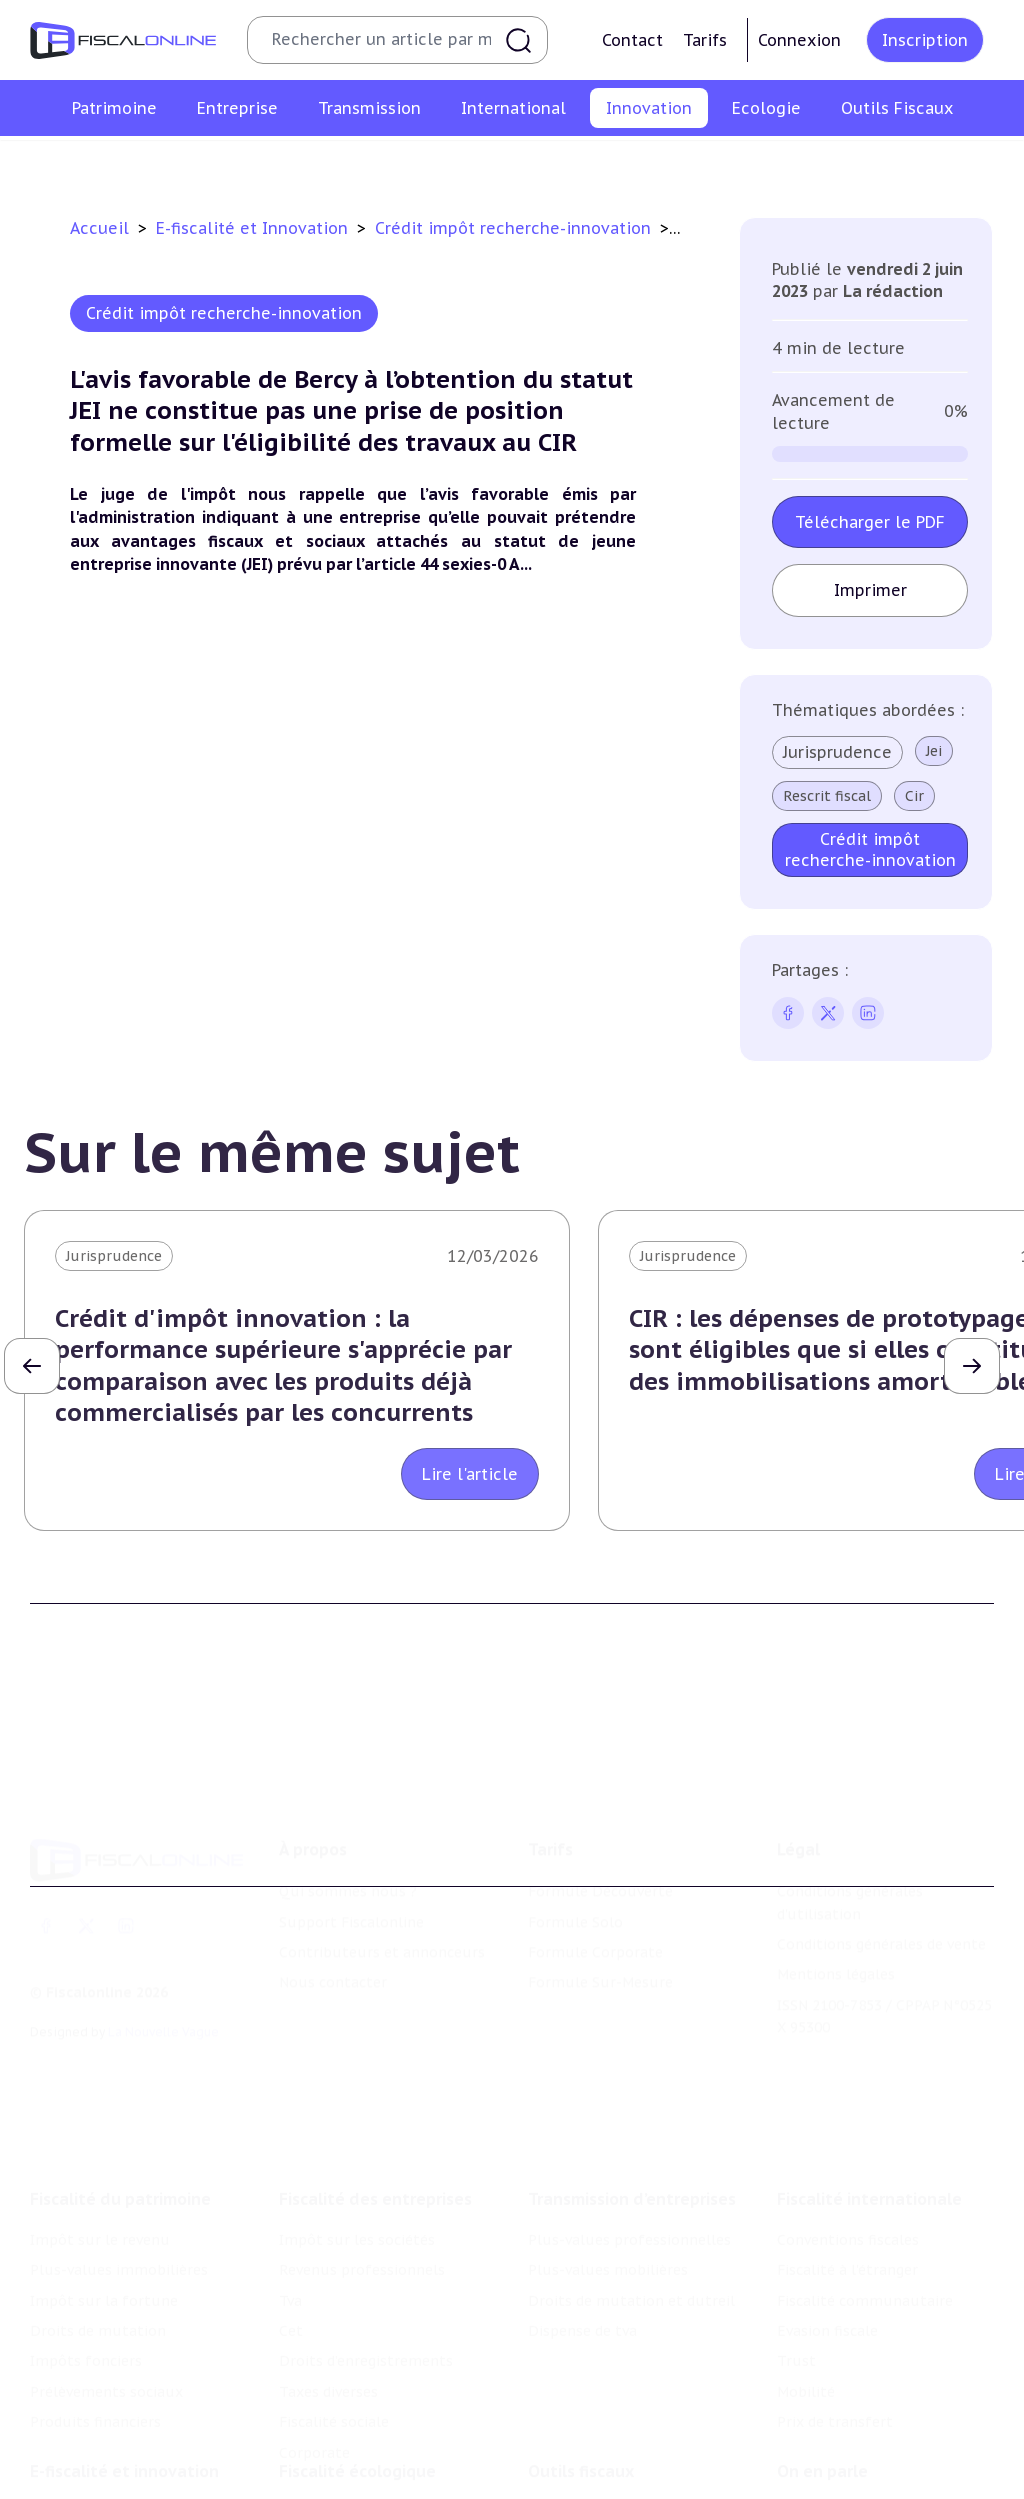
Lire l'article (470, 1474)
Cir (914, 796)
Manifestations (830, 2483)
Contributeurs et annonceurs (382, 1876)
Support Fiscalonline (351, 1846)
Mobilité (806, 2288)
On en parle (822, 2381)
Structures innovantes (329, 163)
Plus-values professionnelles (629, 2136)
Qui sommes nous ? (348, 1815)
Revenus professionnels (362, 2166)
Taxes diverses (328, 2288)
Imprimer (870, 590)
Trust (796, 2257)
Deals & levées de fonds (860, 2453)
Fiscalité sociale (334, 2318)
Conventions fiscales (848, 2136)
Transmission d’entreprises (632, 2095)
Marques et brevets (491, 163)
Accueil (99, 228)
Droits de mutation (98, 2227)
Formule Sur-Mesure (600, 1907)
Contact (632, 40)
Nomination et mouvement (873, 2422)
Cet (291, 2227)
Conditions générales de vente (881, 1868)
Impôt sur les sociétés (357, 2136)
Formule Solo (575, 1846)
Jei (934, 751)
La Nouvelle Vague (163, 1955)
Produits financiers (95, 2318)
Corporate (314, 2349)
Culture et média (820, 163)
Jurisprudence (837, 752)
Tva (290, 2197)
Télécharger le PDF (870, 522)
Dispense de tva (582, 2227)
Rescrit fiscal (827, 796)
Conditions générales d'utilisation (850, 1826)
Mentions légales (836, 1899)
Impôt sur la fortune (104, 2197)
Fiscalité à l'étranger (847, 2166)
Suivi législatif (578, 2483)
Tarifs (705, 40)
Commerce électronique (658, 163)
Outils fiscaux (581, 2381)
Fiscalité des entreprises (375, 2095)
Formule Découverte (600, 1815)
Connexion (799, 40)
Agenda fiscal (573, 2453)
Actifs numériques (962, 163)
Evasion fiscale (827, 2227)
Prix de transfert (835, 2318)
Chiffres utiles (579, 2422)
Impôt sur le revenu (100, 2136)
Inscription (925, 40)
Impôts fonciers (86, 2257)
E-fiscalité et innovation (124, 2381)
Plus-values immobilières (119, 2166)
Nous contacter (333, 1907)
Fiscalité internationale (869, 2095)
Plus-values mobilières (608, 2166)
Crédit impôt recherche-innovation (115, 163)
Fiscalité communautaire (865, 2197)
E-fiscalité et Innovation (254, 228)
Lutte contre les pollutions (375, 2422)
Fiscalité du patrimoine (120, 2095)
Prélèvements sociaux (106, 2288)
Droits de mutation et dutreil (631, 2197)
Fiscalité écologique (357, 2381)
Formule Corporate (595, 1876)
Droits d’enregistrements (366, 2257)
